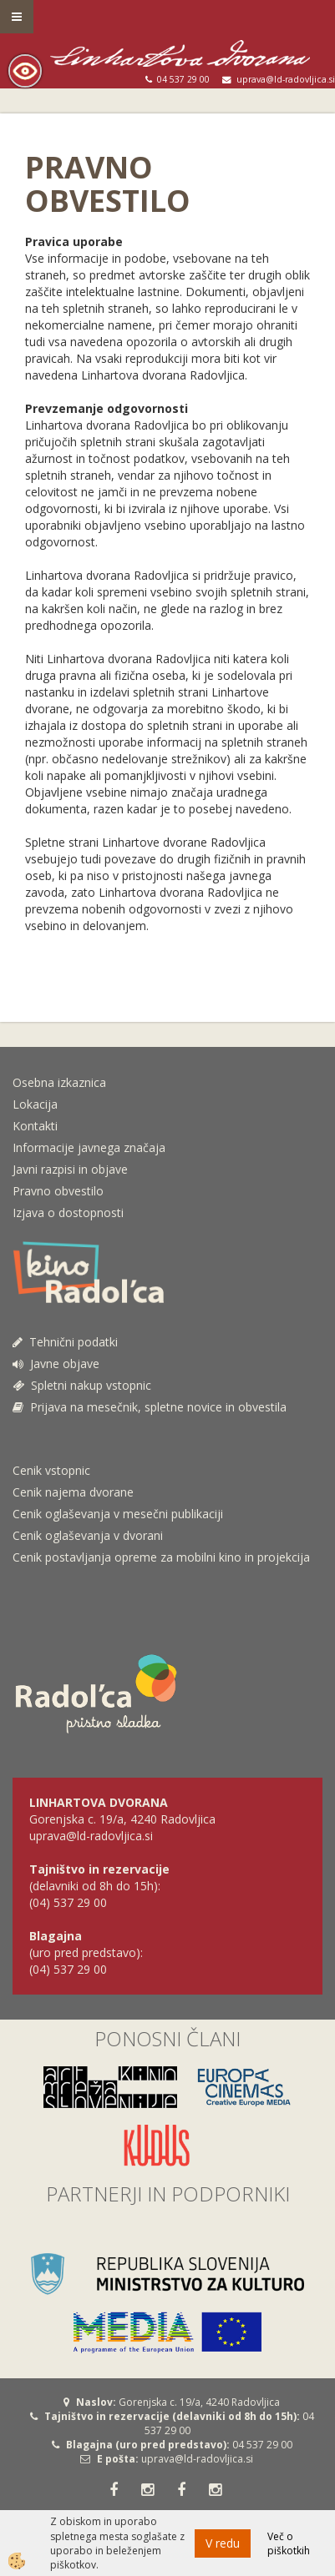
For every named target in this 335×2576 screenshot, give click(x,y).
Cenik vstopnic (51, 1470)
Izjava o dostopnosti (68, 1212)
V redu (223, 2543)
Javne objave (56, 1363)
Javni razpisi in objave (70, 1169)
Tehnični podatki (67, 1342)
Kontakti (35, 1126)
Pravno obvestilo (58, 1191)
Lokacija (35, 1104)
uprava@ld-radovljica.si (197, 2459)
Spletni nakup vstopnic (82, 1385)
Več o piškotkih (288, 2543)
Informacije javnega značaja (89, 1147)
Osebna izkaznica (59, 1082)
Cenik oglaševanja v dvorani (88, 1535)
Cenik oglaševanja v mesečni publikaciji (118, 1514)
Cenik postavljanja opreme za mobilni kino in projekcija (161, 1557)
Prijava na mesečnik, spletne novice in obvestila (150, 1407)
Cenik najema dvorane (73, 1492)
